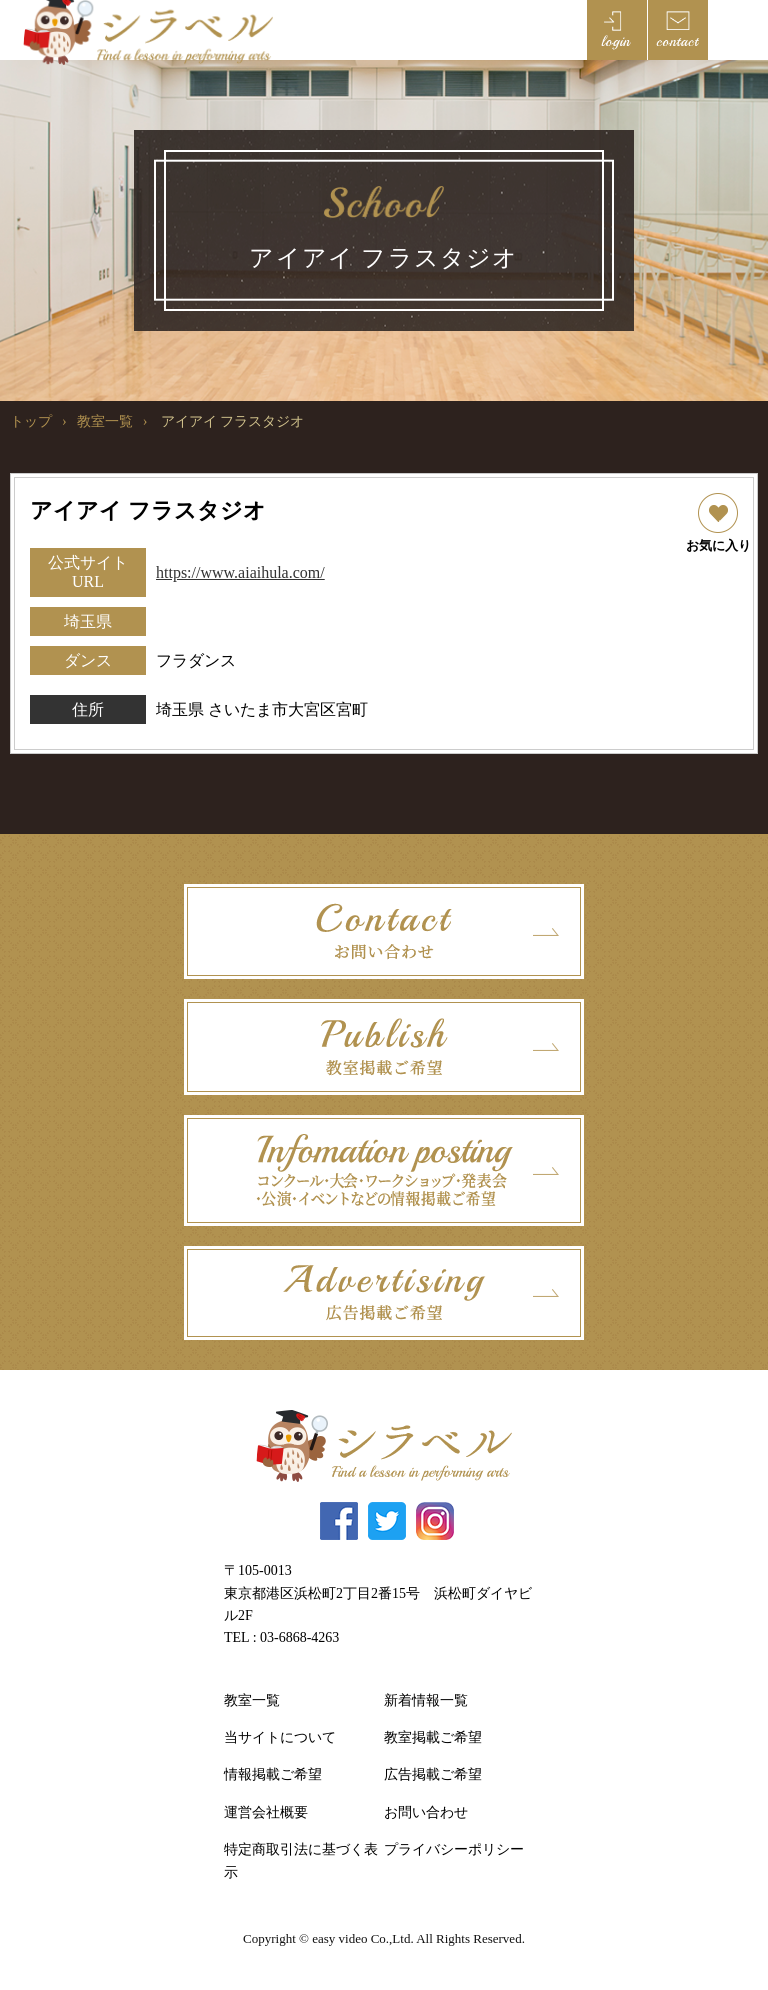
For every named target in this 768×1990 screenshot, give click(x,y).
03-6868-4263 (299, 1637)
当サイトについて (280, 1737)
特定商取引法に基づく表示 (301, 1860)
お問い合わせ (426, 1812)
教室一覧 (105, 421)
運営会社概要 (266, 1812)
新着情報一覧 (426, 1700)
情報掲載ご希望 (273, 1774)
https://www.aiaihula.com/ (240, 572)
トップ (31, 421)
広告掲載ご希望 (433, 1774)
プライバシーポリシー (454, 1849)
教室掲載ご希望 (433, 1737)
